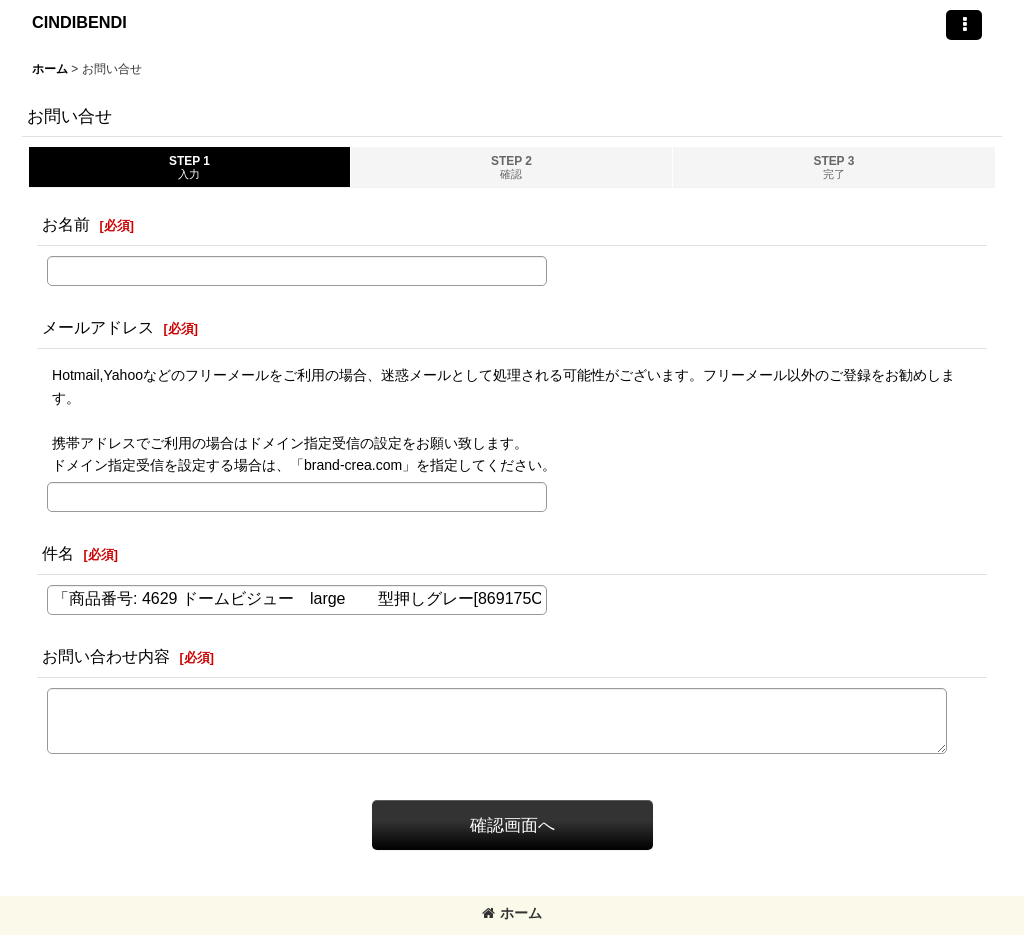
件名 (58, 553)
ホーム (512, 913)
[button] (964, 25)
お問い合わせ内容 (106, 656)
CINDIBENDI (79, 22)
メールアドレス (98, 327)
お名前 (66, 224)
